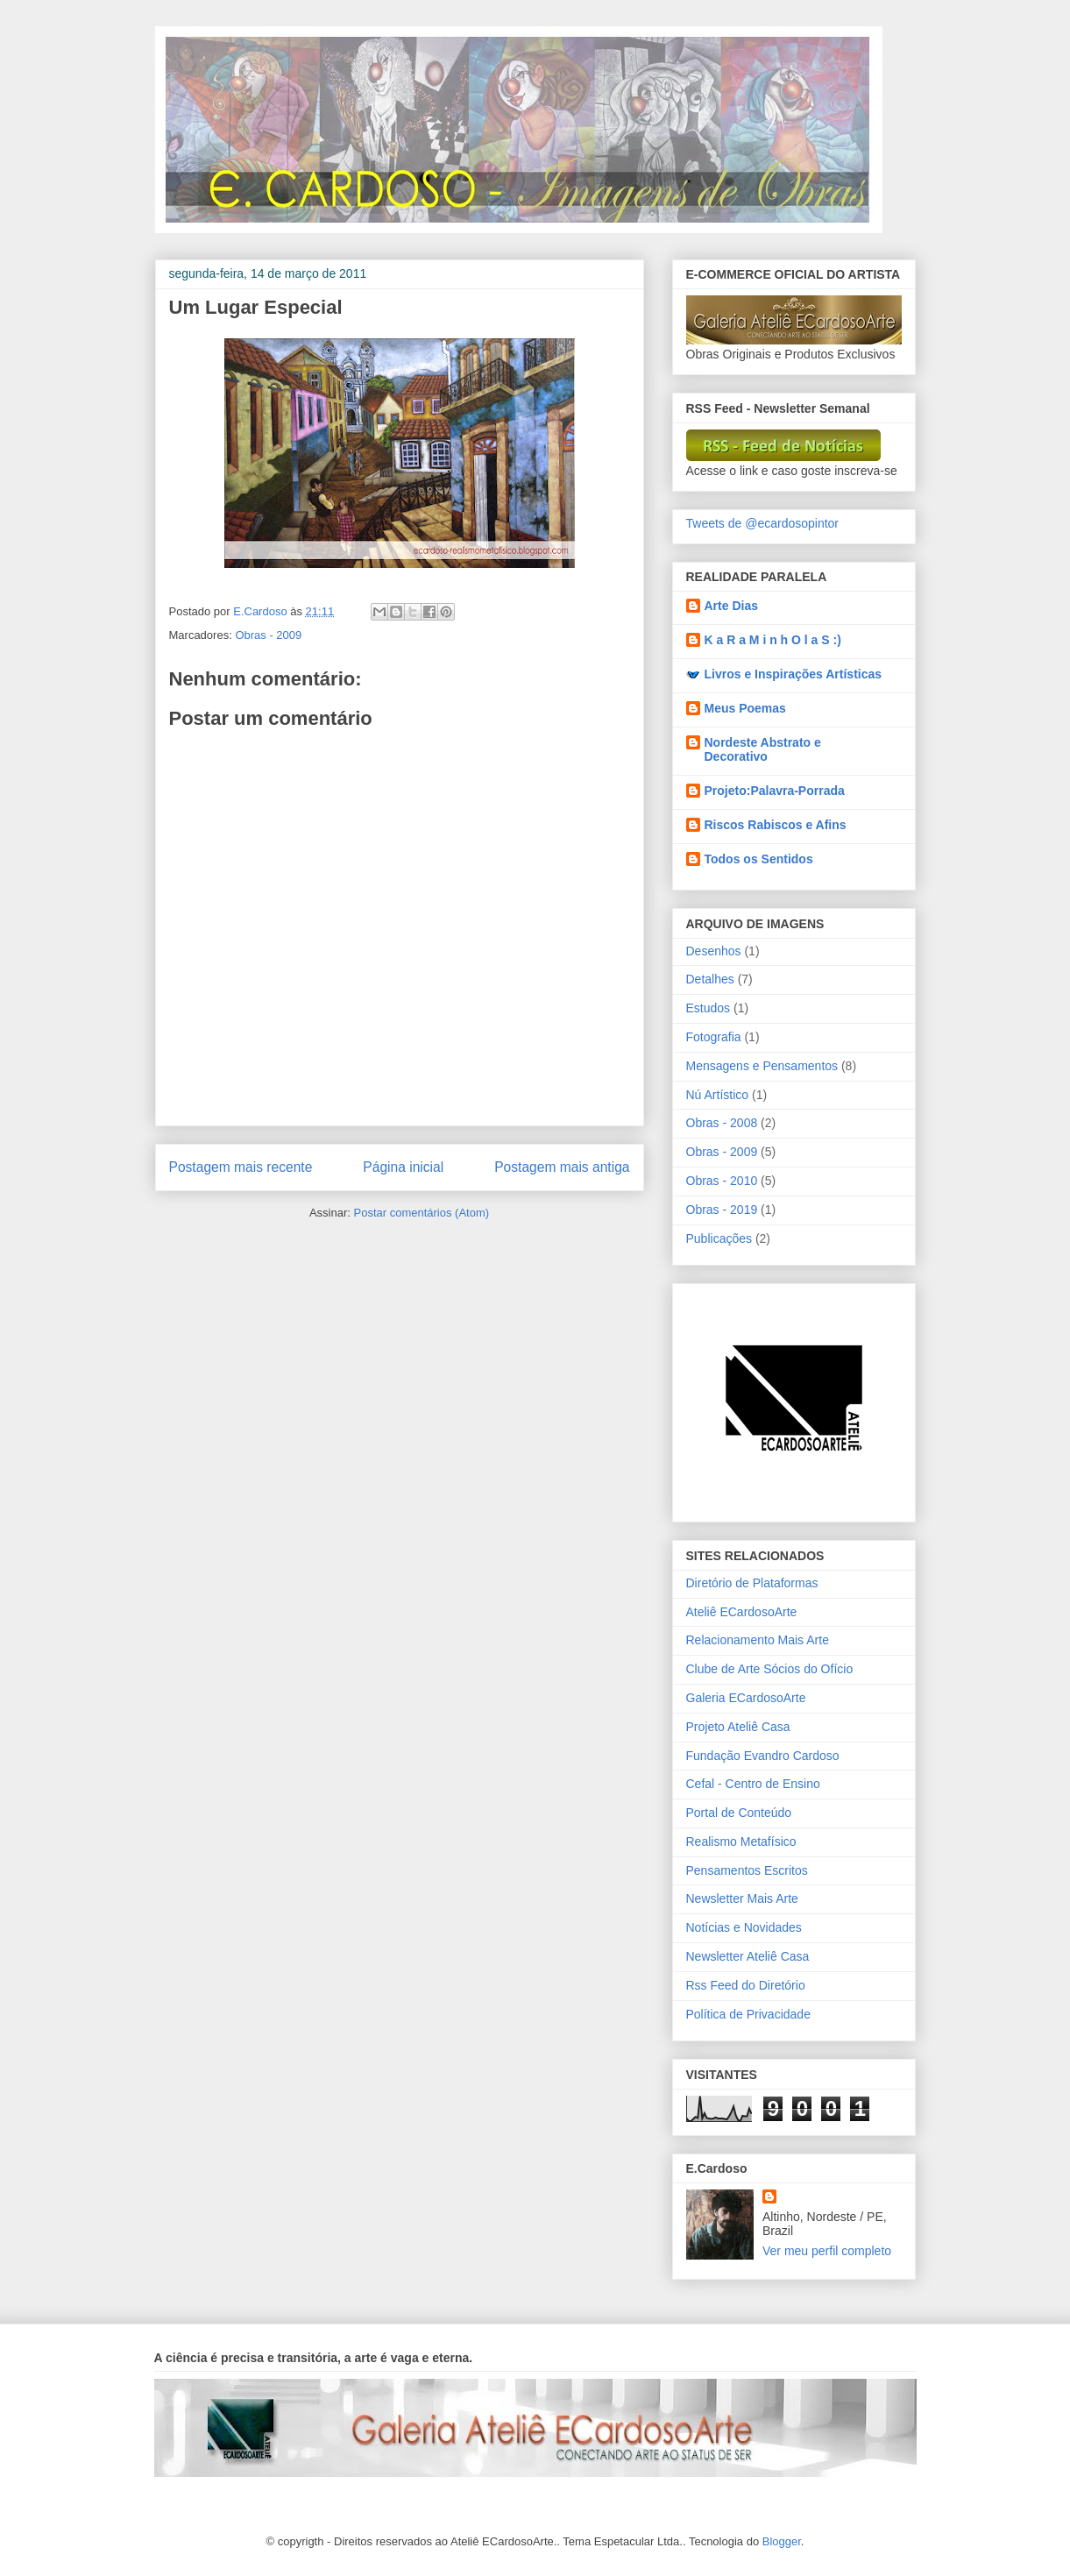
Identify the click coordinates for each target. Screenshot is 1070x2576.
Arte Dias (731, 606)
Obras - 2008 (722, 1123)
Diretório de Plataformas (752, 1583)
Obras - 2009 (268, 635)
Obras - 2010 (722, 1181)
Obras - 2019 (722, 1210)
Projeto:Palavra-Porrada (775, 791)
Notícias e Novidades (744, 1927)
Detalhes (710, 979)
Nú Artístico (717, 1095)
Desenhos (713, 951)
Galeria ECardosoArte (746, 1698)
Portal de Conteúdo (739, 1813)
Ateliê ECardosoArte (741, 1612)
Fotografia (713, 1037)
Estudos (708, 1008)
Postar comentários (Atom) (421, 1212)
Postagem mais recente (241, 1167)
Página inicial (403, 1167)
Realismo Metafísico (741, 1841)
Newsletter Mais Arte (742, 1898)
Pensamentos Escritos (747, 1870)
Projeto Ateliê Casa (738, 1727)
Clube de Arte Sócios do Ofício (770, 1669)
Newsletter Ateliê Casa (748, 1956)
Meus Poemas (745, 708)
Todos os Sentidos (759, 859)
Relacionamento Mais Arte (757, 1640)
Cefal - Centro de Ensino (753, 1784)
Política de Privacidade (748, 2014)
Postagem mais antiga (561, 1167)
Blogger (781, 2541)
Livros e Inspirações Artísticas (793, 674)
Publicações (719, 1238)
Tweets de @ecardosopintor (763, 523)
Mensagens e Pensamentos (762, 1066)
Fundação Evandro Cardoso (763, 1756)
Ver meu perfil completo (826, 2251)
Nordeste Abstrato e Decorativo (763, 749)
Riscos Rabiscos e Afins (776, 825)
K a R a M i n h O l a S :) (773, 640)
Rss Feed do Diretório (745, 1985)
